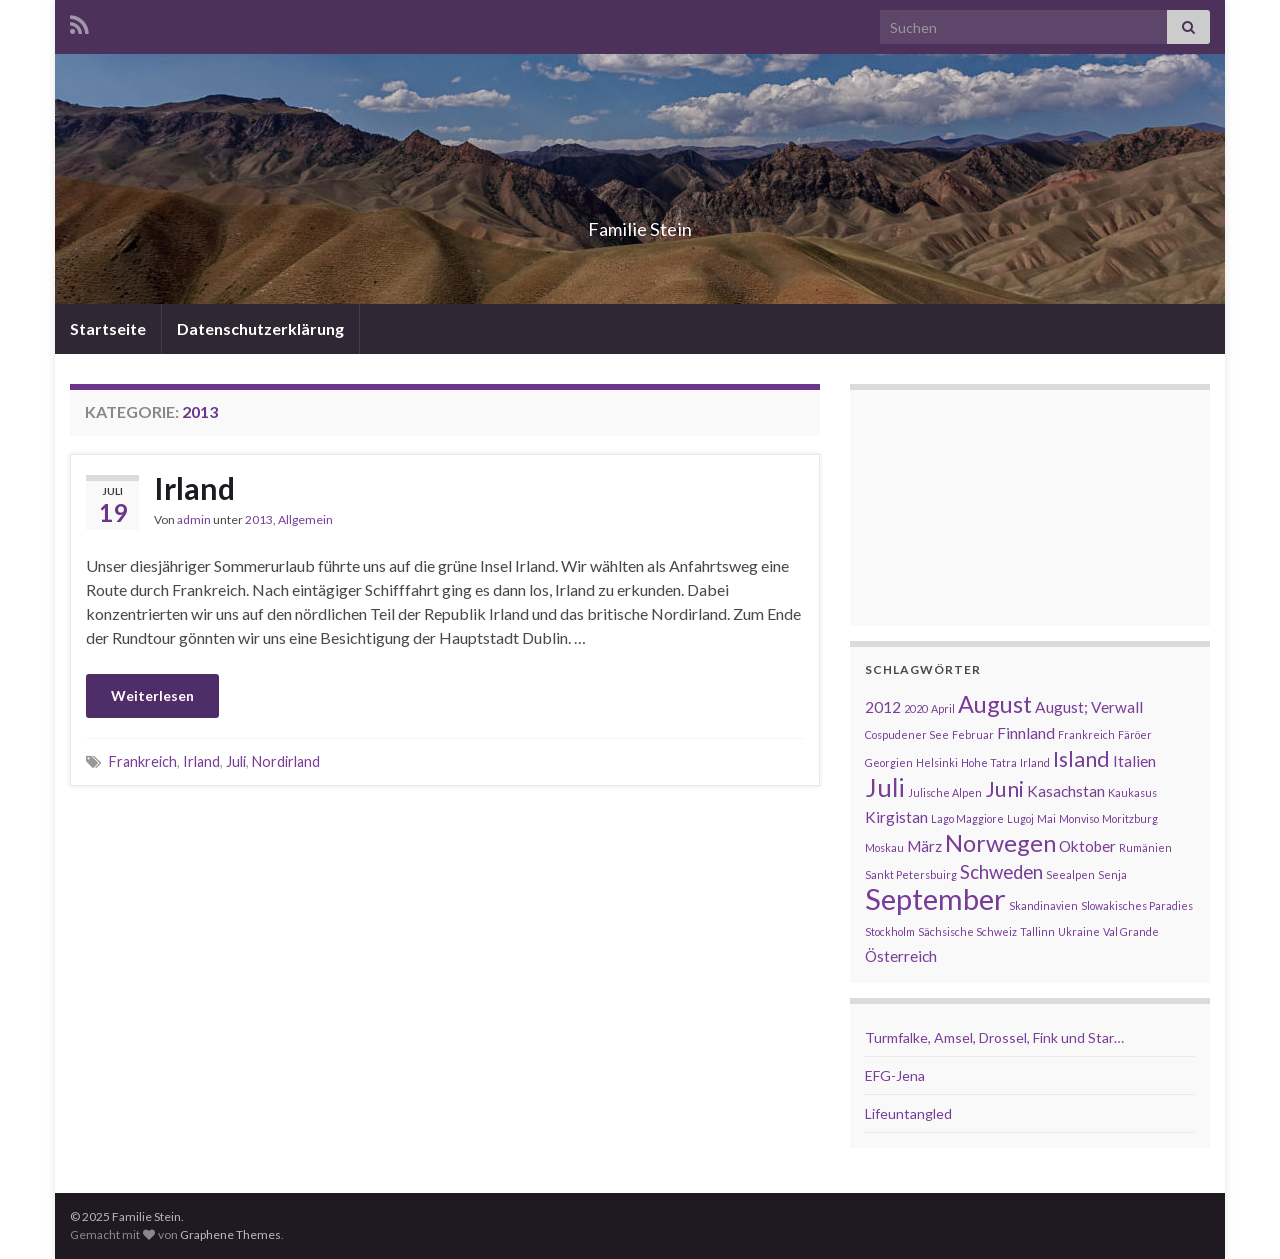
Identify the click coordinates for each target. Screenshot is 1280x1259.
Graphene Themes (230, 1234)
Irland (194, 488)
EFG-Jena (895, 1075)
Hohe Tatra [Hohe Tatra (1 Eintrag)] (989, 762)
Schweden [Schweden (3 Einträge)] (1001, 872)
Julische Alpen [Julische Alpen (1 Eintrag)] (945, 792)
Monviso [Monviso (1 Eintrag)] (1079, 818)
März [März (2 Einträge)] (924, 846)
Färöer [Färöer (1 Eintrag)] (1135, 734)
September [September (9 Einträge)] (935, 898)
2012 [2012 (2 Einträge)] (883, 707)
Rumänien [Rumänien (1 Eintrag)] (1145, 847)
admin (194, 519)
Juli (236, 761)
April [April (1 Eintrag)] (943, 708)
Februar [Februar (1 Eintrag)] (973, 734)
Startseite (108, 328)
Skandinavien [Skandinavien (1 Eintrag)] (1043, 905)
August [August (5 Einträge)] (995, 704)
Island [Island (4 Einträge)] (1081, 759)
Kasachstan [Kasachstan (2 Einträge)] (1066, 791)
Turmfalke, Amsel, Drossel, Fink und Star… (994, 1037)
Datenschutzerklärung (260, 328)
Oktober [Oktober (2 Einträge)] (1087, 846)
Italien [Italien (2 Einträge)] (1134, 761)
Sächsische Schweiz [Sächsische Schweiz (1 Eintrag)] (967, 931)
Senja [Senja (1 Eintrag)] (1112, 874)
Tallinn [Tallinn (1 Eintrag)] (1037, 931)
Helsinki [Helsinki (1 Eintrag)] (937, 762)
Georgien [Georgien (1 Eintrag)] (889, 762)
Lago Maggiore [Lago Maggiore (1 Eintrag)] (967, 818)
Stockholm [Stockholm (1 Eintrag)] (890, 931)
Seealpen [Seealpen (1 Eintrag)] (1070, 874)
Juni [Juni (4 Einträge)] (1004, 789)
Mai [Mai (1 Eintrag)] (1046, 818)
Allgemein (305, 519)
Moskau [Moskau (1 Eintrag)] (884, 847)
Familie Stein (640, 223)
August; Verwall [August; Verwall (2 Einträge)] (1089, 707)
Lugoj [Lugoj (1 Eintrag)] (1020, 818)
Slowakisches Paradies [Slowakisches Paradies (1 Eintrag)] (1137, 905)
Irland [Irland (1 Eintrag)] (1035, 762)
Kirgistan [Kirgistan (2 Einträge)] (896, 817)
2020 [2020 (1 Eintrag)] (916, 708)
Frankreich (143, 761)
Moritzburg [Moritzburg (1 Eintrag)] (1130, 818)
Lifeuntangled (908, 1113)
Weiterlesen (152, 695)
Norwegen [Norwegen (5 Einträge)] (1000, 843)
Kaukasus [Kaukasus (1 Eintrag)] (1132, 792)
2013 (259, 519)
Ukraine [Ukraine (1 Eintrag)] (1079, 931)
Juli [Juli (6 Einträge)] (885, 787)
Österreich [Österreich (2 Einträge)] (901, 956)
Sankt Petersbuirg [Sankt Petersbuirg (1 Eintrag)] (911, 874)
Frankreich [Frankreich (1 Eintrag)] (1086, 734)
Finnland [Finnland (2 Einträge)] (1026, 733)
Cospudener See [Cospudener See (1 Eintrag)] (907, 734)
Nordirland (286, 761)
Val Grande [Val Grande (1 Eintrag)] (1131, 931)
